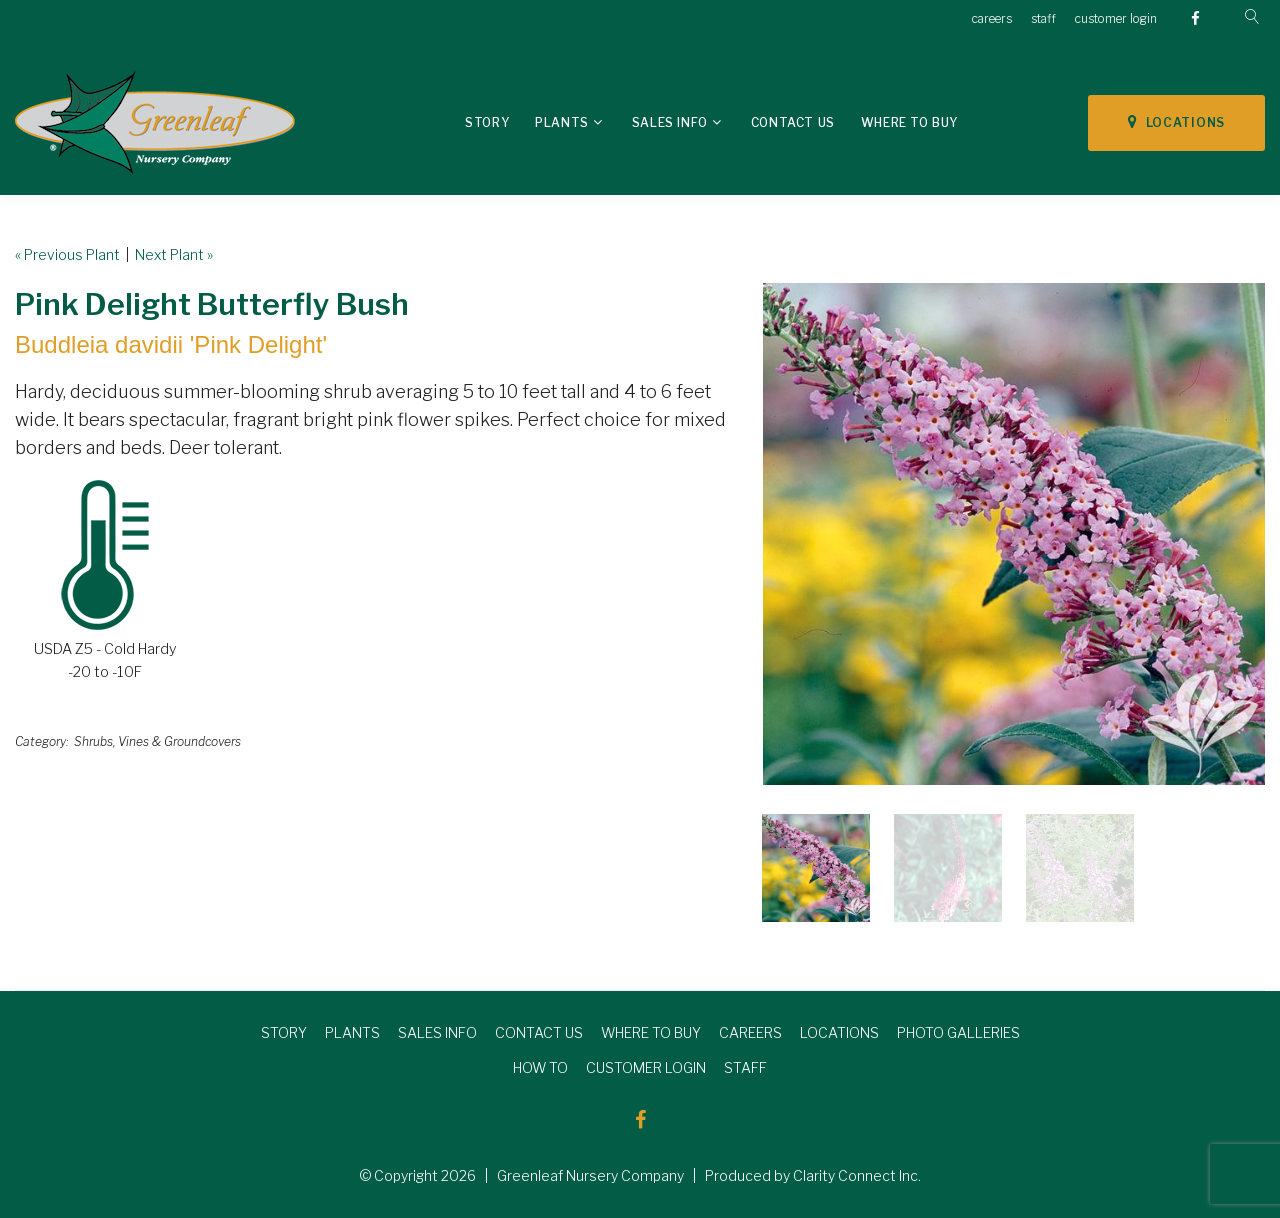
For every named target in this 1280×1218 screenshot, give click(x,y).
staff (1043, 18)
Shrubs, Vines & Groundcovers (157, 741)
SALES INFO (437, 1032)
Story (487, 122)
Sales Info (670, 122)
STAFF (745, 1067)
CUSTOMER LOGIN (646, 1067)
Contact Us (793, 122)
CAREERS (750, 1032)
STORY (284, 1032)
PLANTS (352, 1032)
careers (992, 18)
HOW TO (540, 1067)
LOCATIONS (1176, 122)
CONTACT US (539, 1032)
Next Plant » (174, 254)
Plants (562, 122)
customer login (1116, 18)
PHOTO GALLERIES (958, 1032)
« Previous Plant (67, 254)
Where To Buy (909, 122)
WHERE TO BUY (651, 1032)
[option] (1014, 534)
